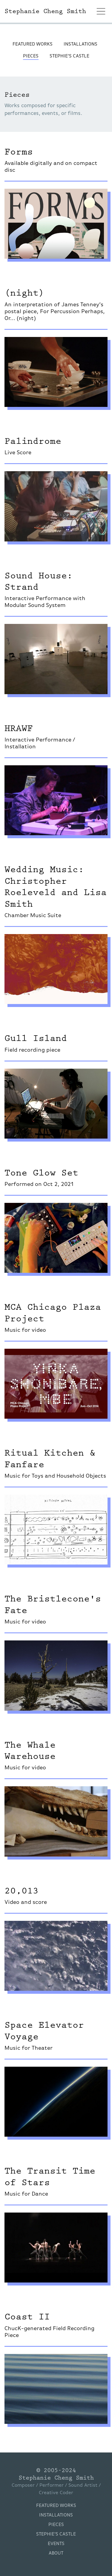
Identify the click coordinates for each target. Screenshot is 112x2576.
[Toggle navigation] (101, 11)
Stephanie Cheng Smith (56, 2477)
